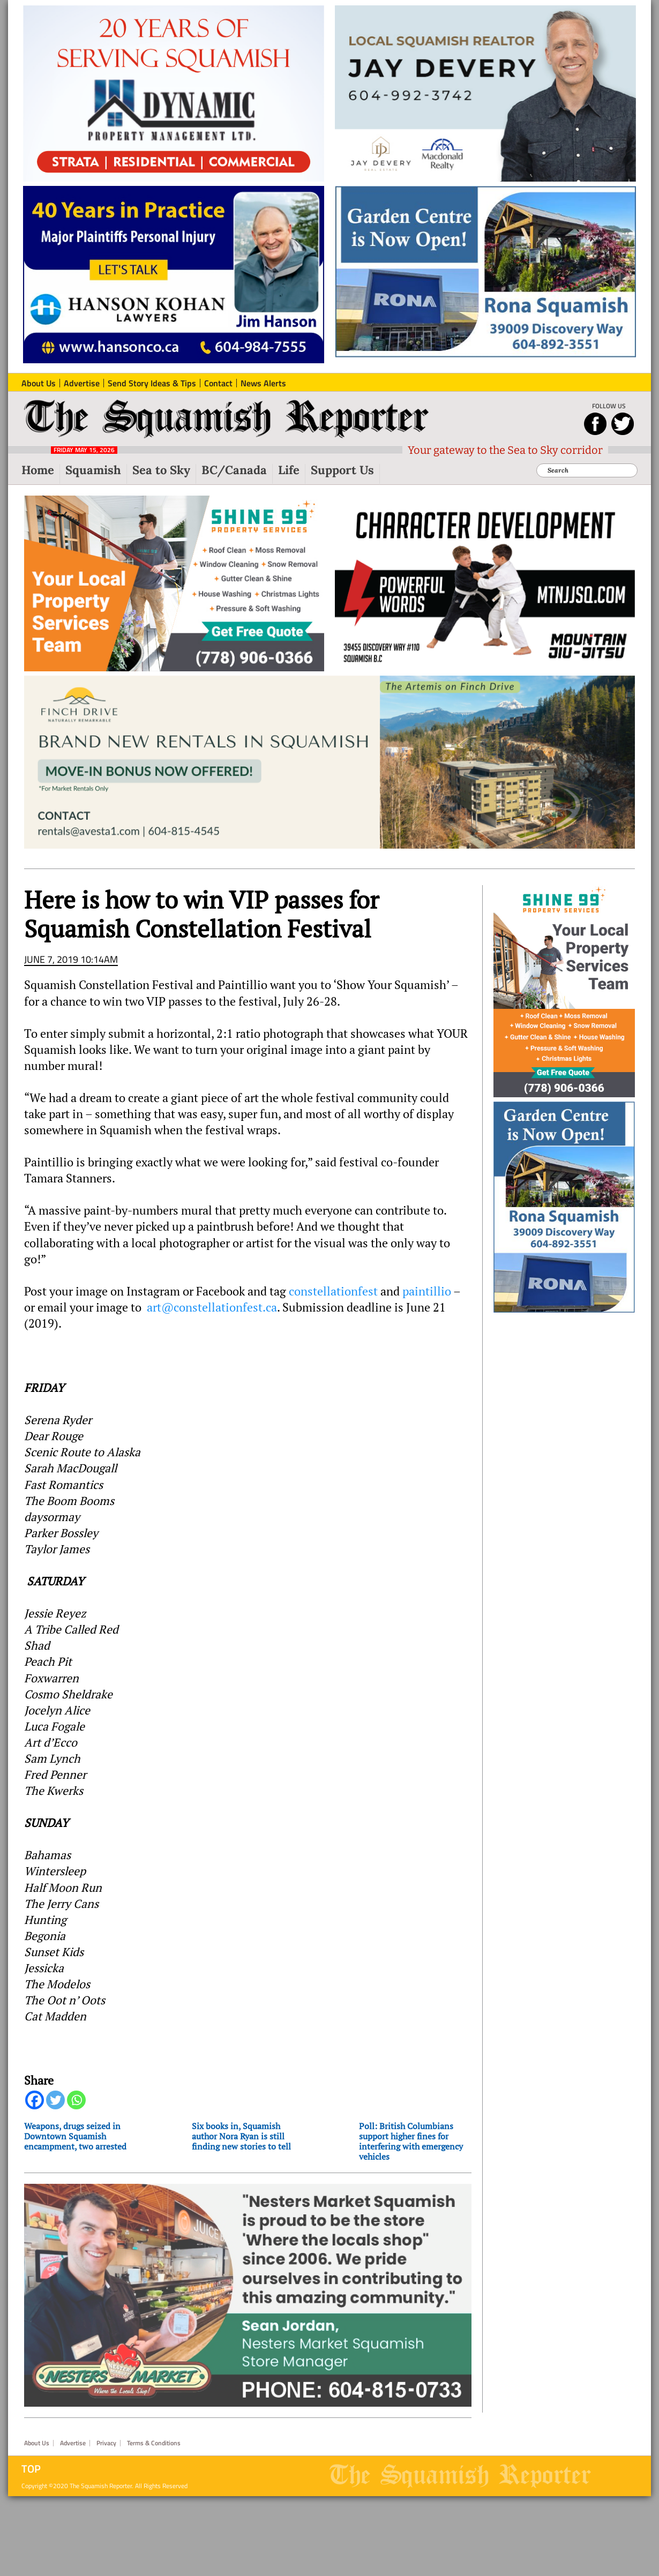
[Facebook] (34, 2100)
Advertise (73, 2443)
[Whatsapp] (76, 2100)
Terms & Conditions (154, 2443)
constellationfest (333, 1291)
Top (31, 2468)
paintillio (426, 1291)
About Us (36, 2443)
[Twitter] (55, 2100)
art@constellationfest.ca (212, 1307)
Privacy (106, 2443)
